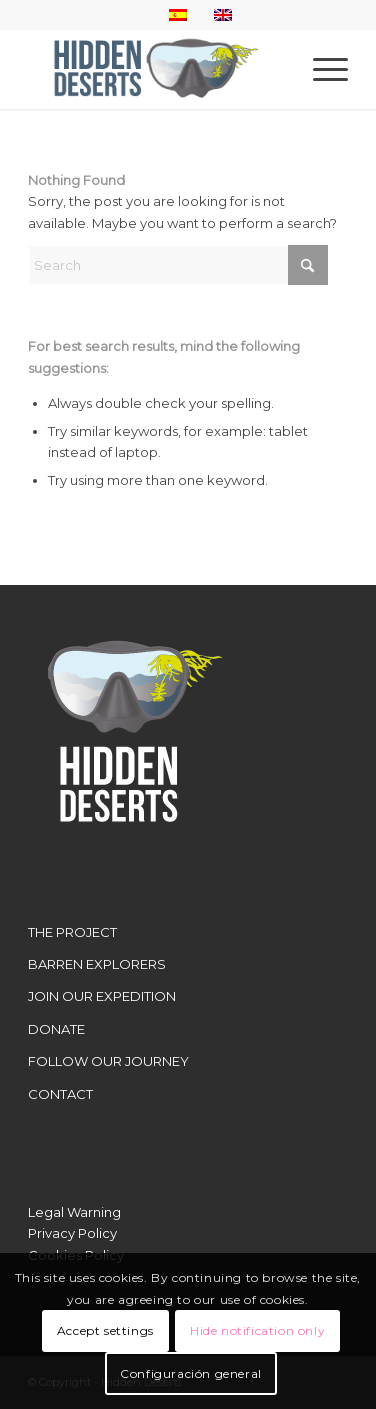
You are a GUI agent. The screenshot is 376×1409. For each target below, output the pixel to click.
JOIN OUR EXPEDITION (102, 996)
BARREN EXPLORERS (97, 964)
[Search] (178, 265)
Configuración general (191, 1373)
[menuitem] (320, 69)
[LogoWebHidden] (156, 69)
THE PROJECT (72, 932)
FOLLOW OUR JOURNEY (108, 1061)
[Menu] (320, 69)
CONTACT (60, 1094)
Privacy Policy (72, 1233)
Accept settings (105, 1330)
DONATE (56, 1029)
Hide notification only (257, 1330)
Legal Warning (74, 1212)
